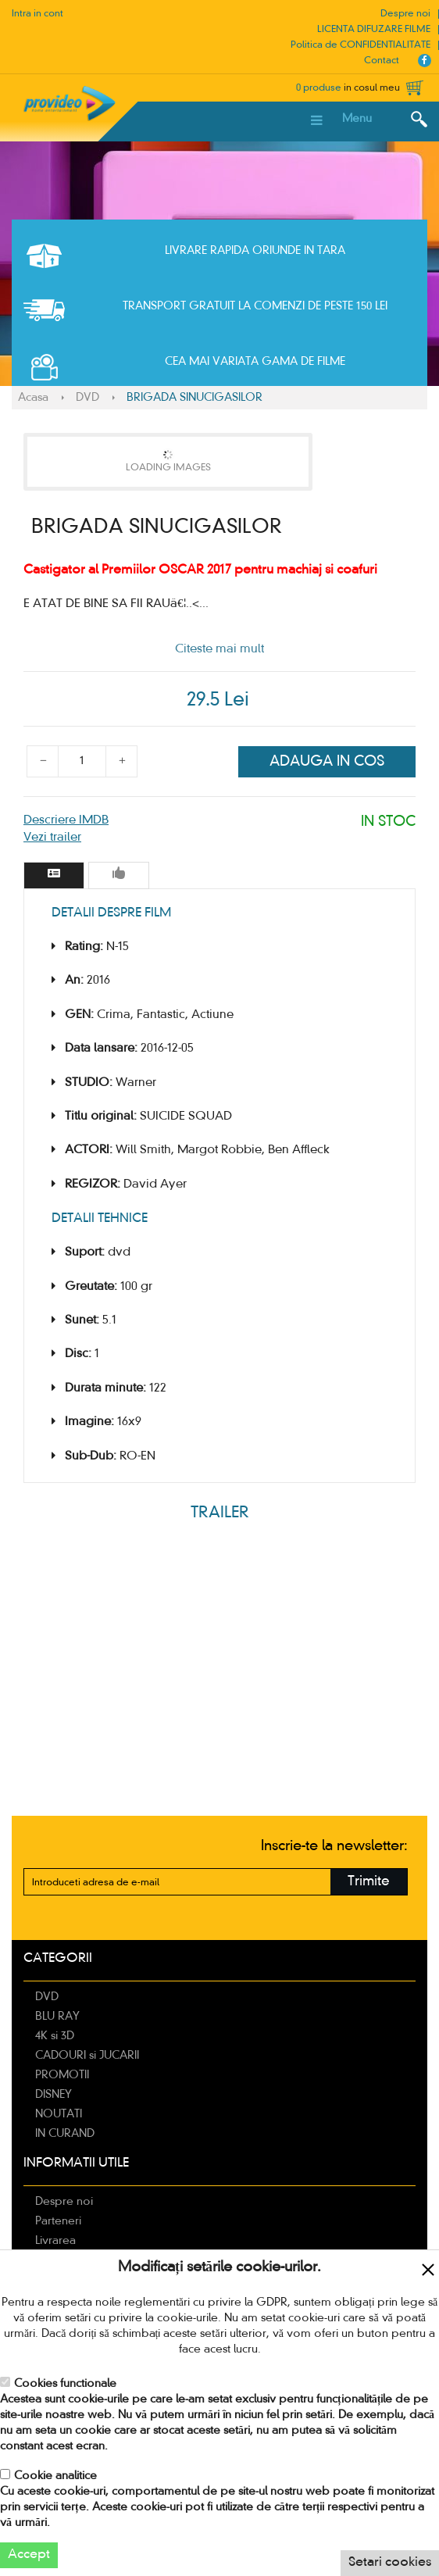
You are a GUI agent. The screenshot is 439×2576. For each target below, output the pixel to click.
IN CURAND (65, 2133)
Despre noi (405, 14)
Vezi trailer (52, 837)
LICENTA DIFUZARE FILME (373, 29)
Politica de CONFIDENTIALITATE (360, 45)
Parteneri (58, 2221)
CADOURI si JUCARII (87, 2055)
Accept (29, 2555)
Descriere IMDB (66, 820)
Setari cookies (389, 2562)
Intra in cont (37, 14)
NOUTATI (58, 2114)
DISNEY (53, 2094)
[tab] (54, 875)
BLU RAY (57, 2016)
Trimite (369, 1881)
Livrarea (55, 2240)
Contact (381, 61)
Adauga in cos (326, 762)
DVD (87, 397)
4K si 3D (54, 2036)
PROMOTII (62, 2075)
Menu (357, 118)
